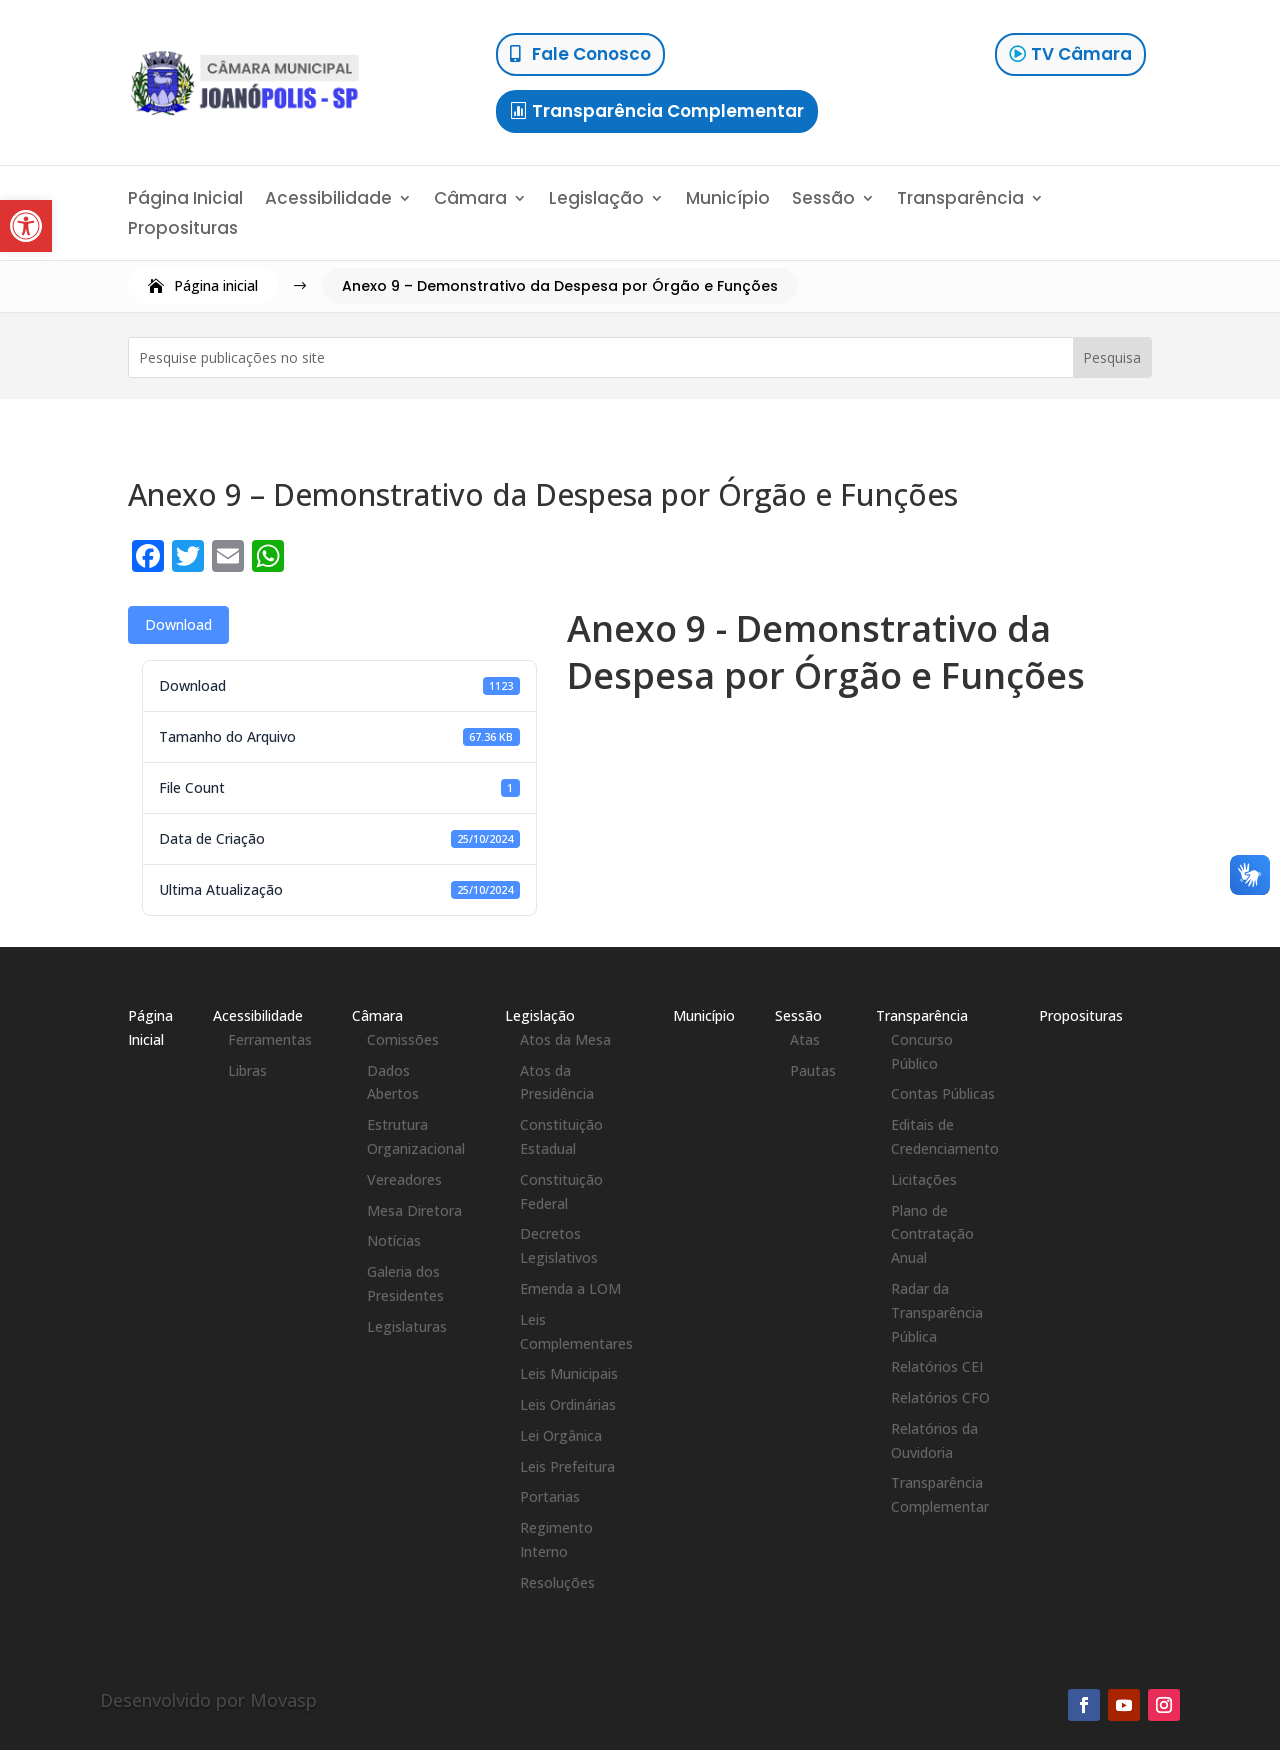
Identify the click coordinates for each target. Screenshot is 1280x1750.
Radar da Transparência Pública (937, 1312)
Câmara (470, 200)
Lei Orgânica (561, 1435)
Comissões (403, 1039)
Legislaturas (407, 1326)
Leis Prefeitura (567, 1466)
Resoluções (557, 1582)
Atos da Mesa (565, 1039)
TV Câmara (1081, 54)
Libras (247, 1070)
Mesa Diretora (414, 1210)
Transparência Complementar (668, 111)
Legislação (596, 200)
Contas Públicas (943, 1093)
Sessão (823, 200)
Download (178, 624)
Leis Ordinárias (568, 1404)
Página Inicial (185, 200)
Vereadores (404, 1179)
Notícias (394, 1240)
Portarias (550, 1496)
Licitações (924, 1179)
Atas (805, 1039)
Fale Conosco (591, 54)
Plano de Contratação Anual (932, 1234)
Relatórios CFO (940, 1397)
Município (728, 200)
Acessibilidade (328, 200)
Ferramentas (270, 1039)
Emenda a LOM (570, 1288)
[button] (26, 226)
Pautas (813, 1070)
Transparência (960, 200)
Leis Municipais (569, 1373)
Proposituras (183, 230)
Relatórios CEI (937, 1366)
